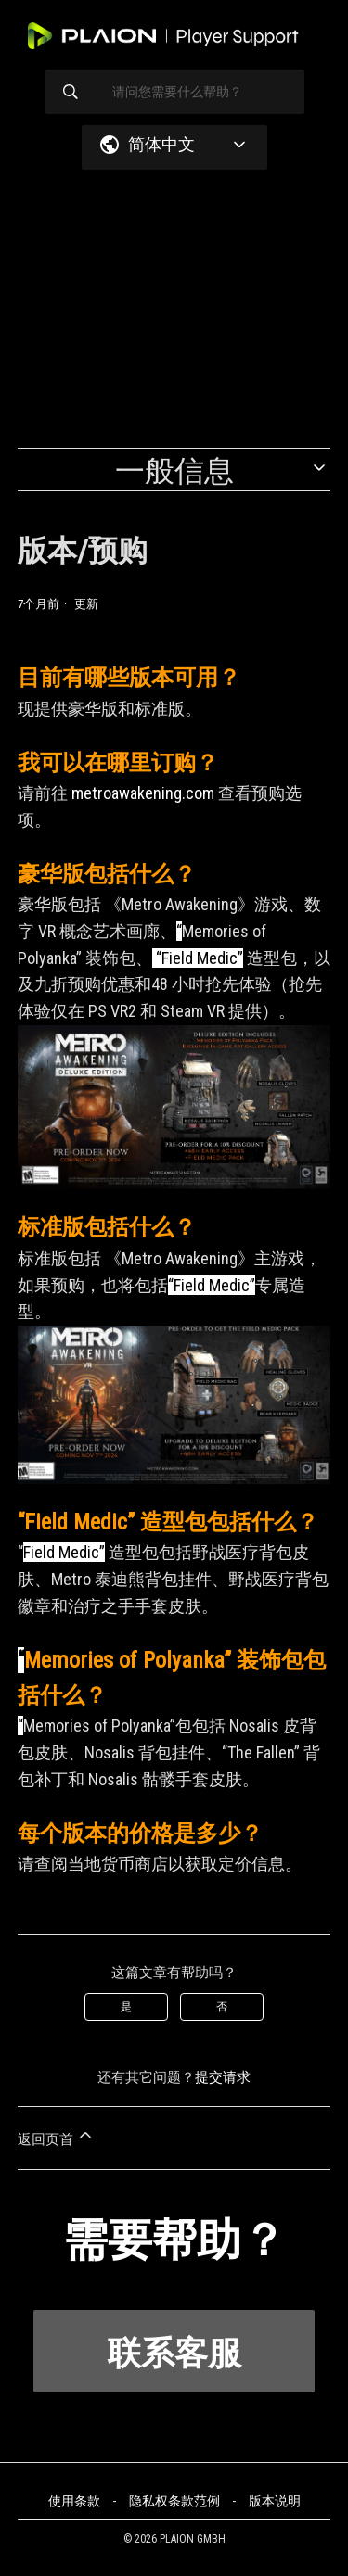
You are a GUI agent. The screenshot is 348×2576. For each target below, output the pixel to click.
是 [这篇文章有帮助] (126, 2006)
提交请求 (223, 2077)
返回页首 (56, 2137)
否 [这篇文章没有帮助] (221, 2006)
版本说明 (275, 2501)
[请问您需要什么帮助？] (174, 92)
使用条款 (74, 2501)
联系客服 (174, 2353)
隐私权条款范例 (174, 2501)
